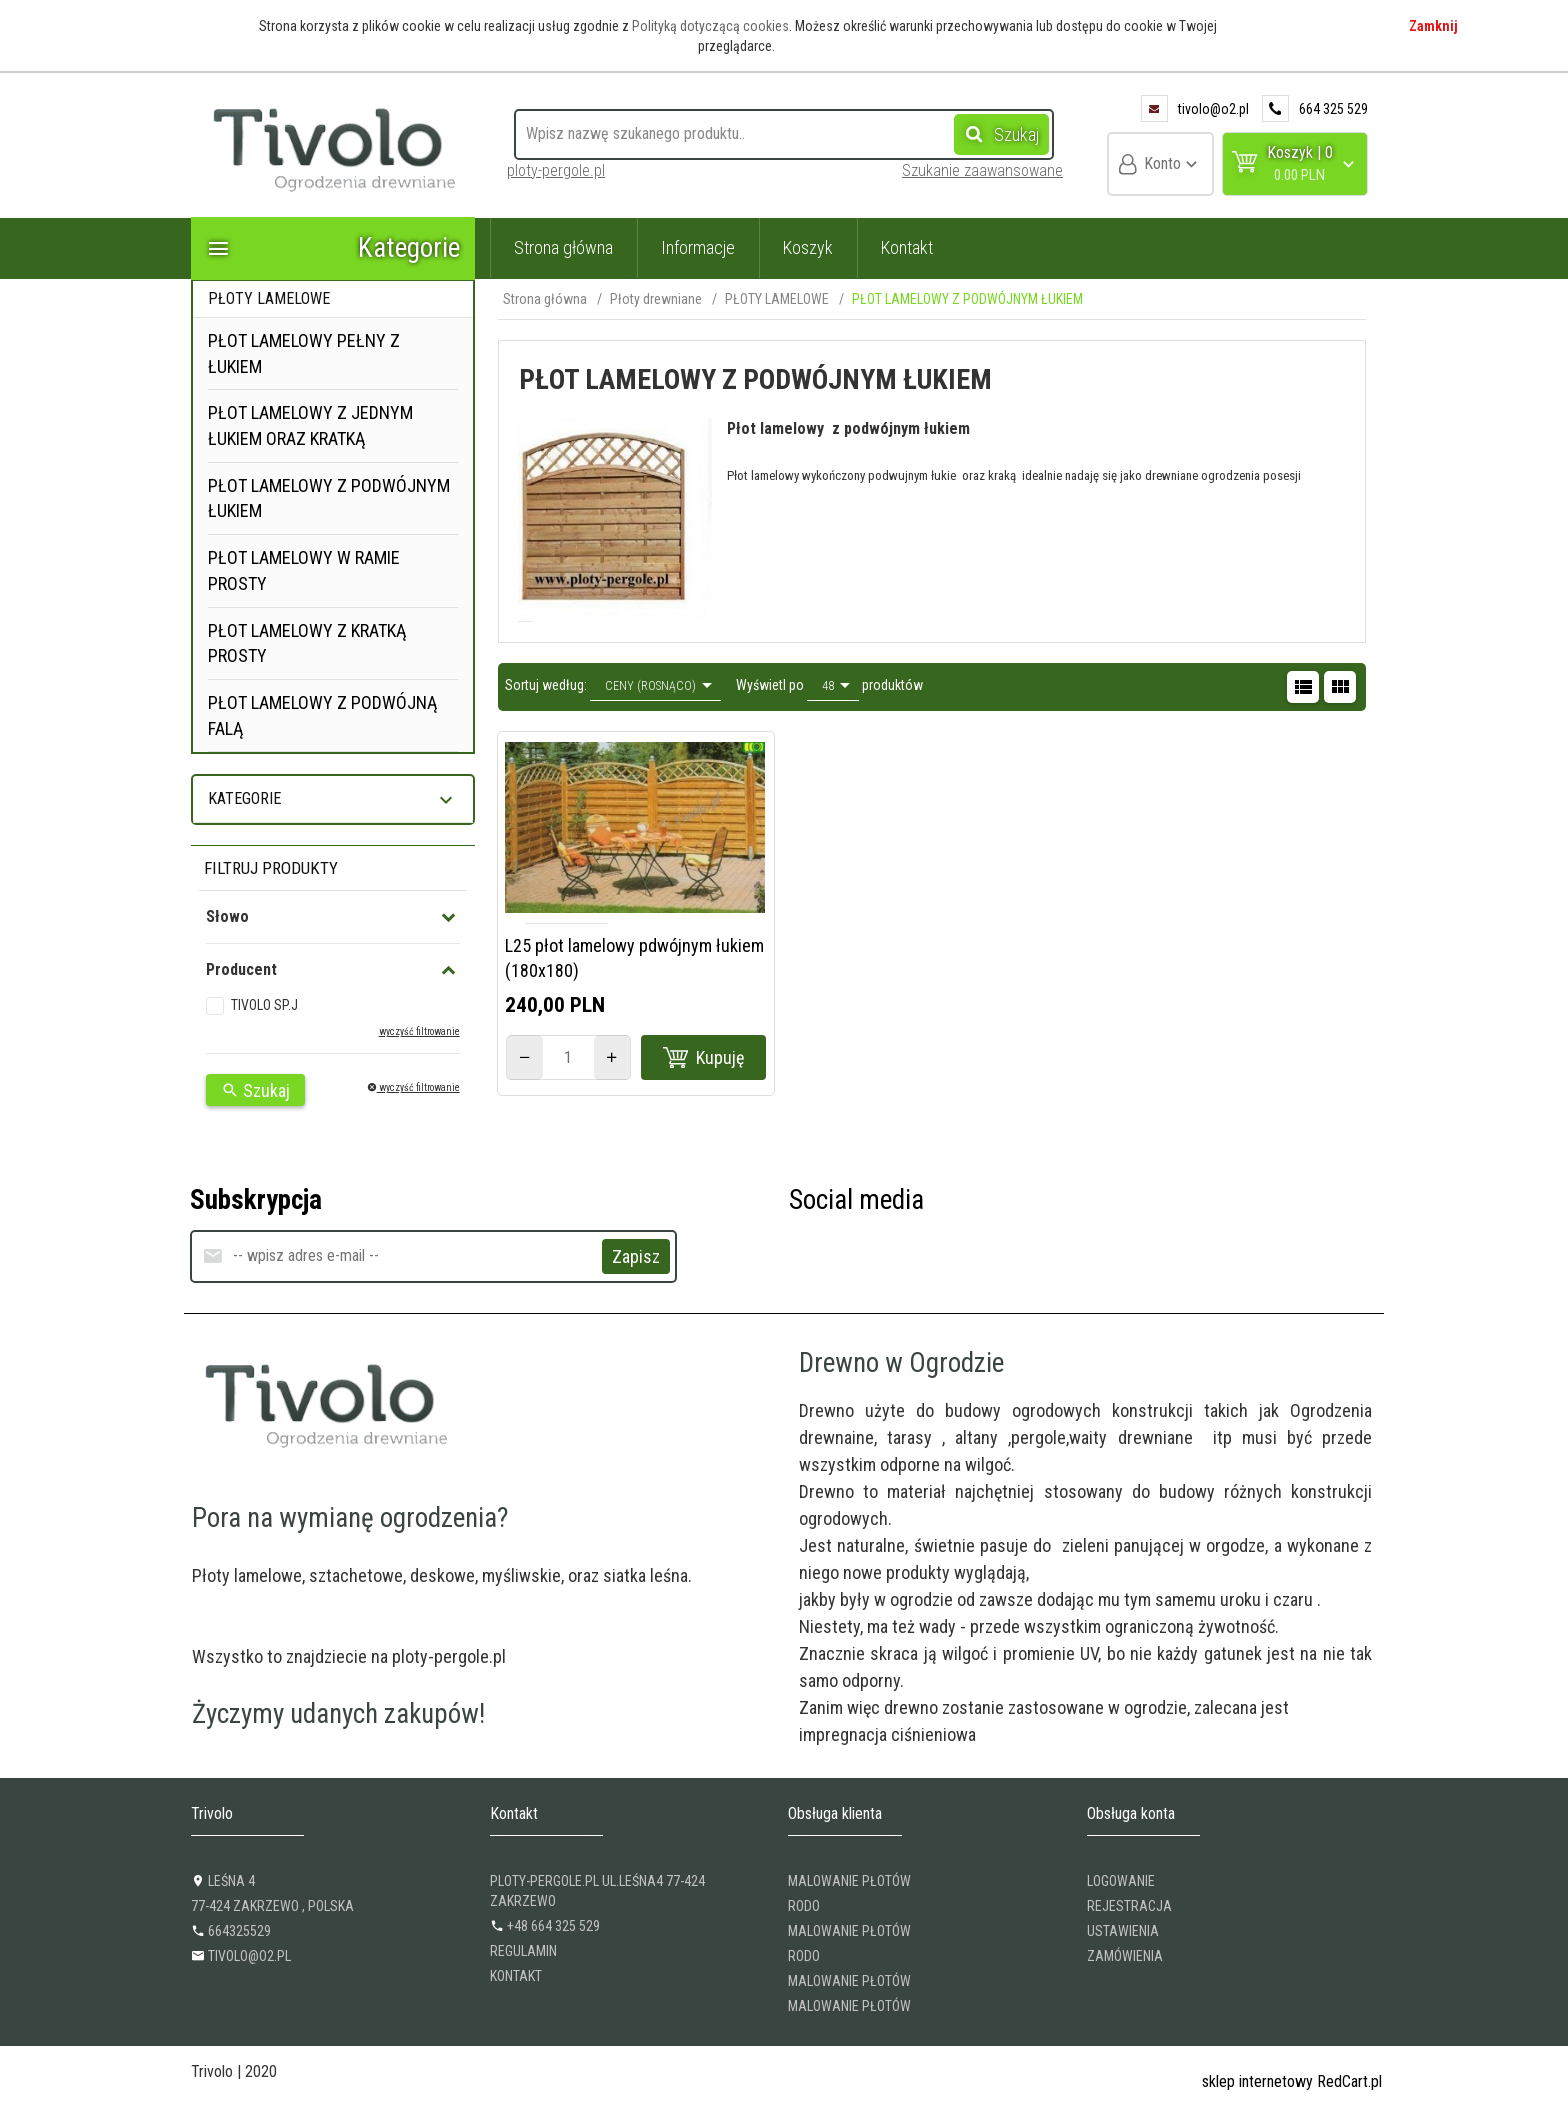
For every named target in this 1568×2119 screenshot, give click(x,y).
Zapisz (636, 1256)
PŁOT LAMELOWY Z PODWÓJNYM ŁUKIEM (329, 498)
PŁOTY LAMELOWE (269, 298)
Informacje (698, 247)
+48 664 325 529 (545, 1926)
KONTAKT (516, 1976)
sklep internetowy (1257, 2081)
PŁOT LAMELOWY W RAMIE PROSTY (304, 570)
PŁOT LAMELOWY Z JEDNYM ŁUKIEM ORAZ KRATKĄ (310, 425)
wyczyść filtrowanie (419, 1031)
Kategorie (333, 248)
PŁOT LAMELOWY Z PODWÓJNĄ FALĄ (322, 715)
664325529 (231, 1931)
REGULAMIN (523, 1951)
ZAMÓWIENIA (1125, 1956)
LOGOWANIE (1121, 1881)
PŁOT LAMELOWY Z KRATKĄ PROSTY (307, 643)
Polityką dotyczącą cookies (710, 26)
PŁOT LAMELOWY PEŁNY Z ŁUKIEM (304, 353)
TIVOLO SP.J (264, 1005)
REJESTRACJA (1129, 1906)
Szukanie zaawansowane (982, 170)
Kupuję (704, 1058)
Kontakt (907, 247)
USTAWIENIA (1123, 1931)
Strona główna (563, 247)
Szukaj (996, 134)
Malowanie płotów (849, 1881)
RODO (804, 1906)
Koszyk (808, 247)
